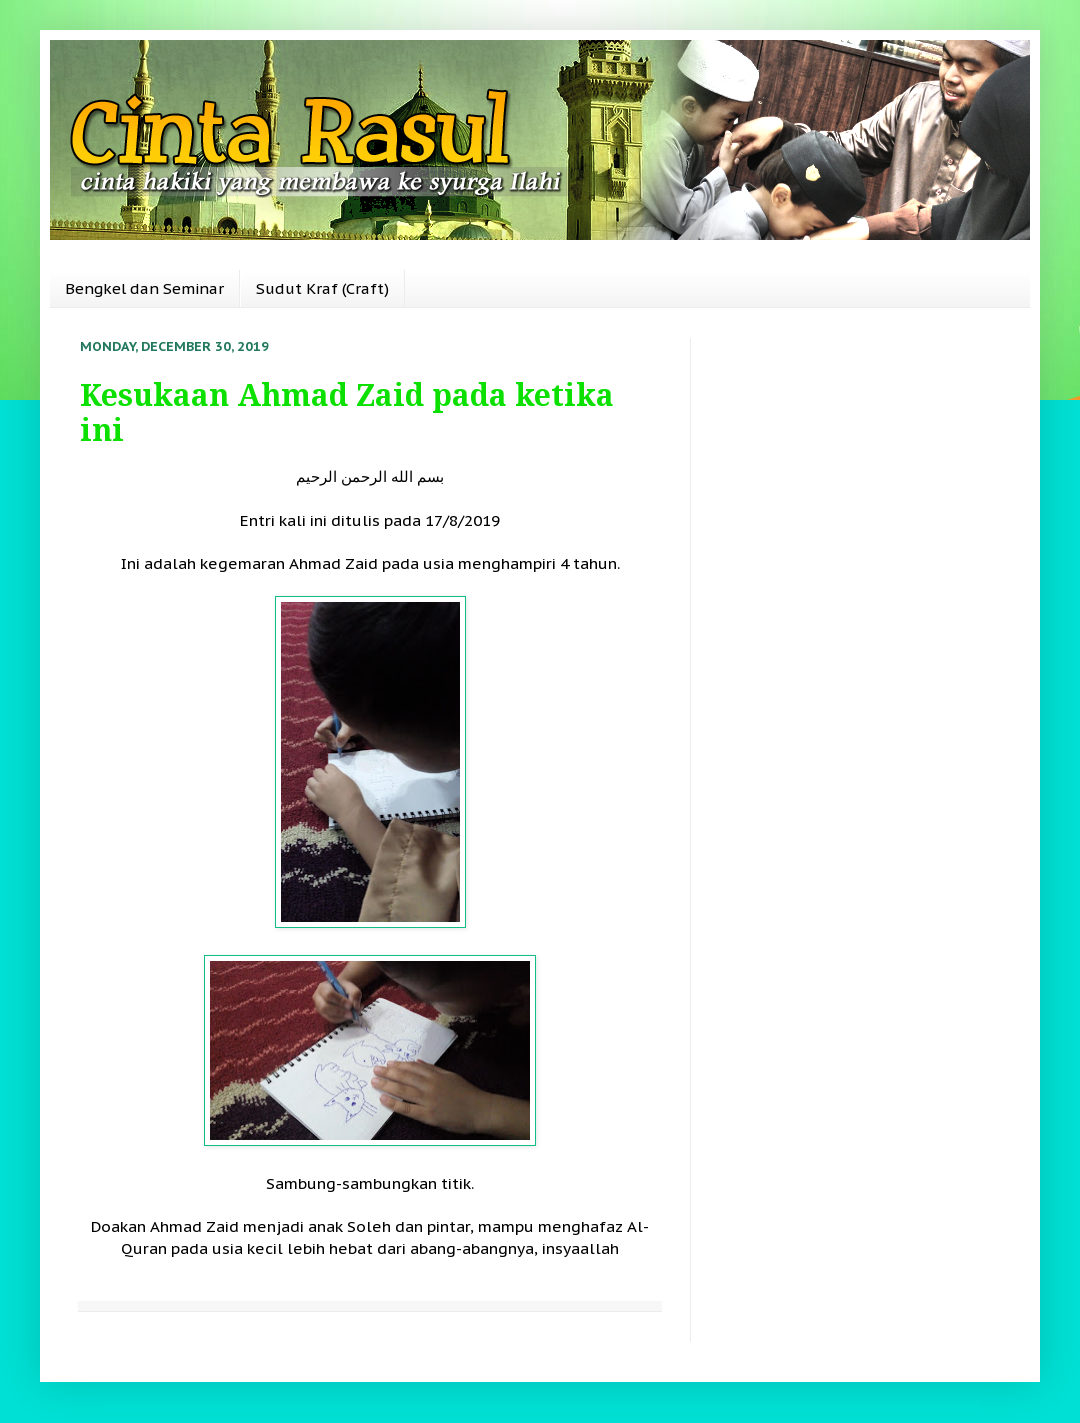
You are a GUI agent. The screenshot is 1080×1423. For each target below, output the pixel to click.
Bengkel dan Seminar (144, 288)
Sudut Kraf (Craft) (322, 288)
